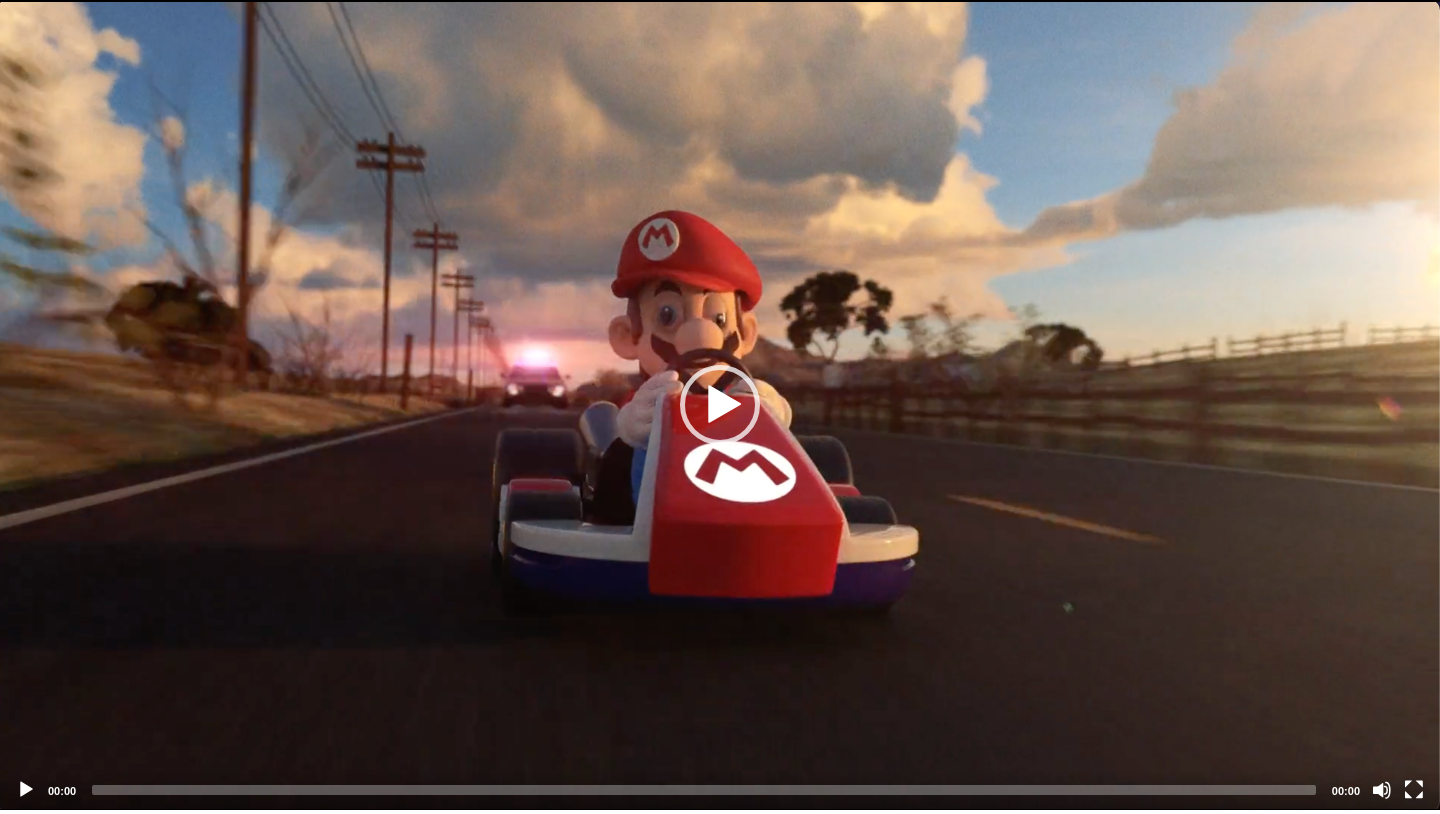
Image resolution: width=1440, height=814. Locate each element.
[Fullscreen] (1414, 790)
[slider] (704, 790)
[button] (720, 405)
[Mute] (1382, 790)
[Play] (26, 790)
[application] (720, 405)
